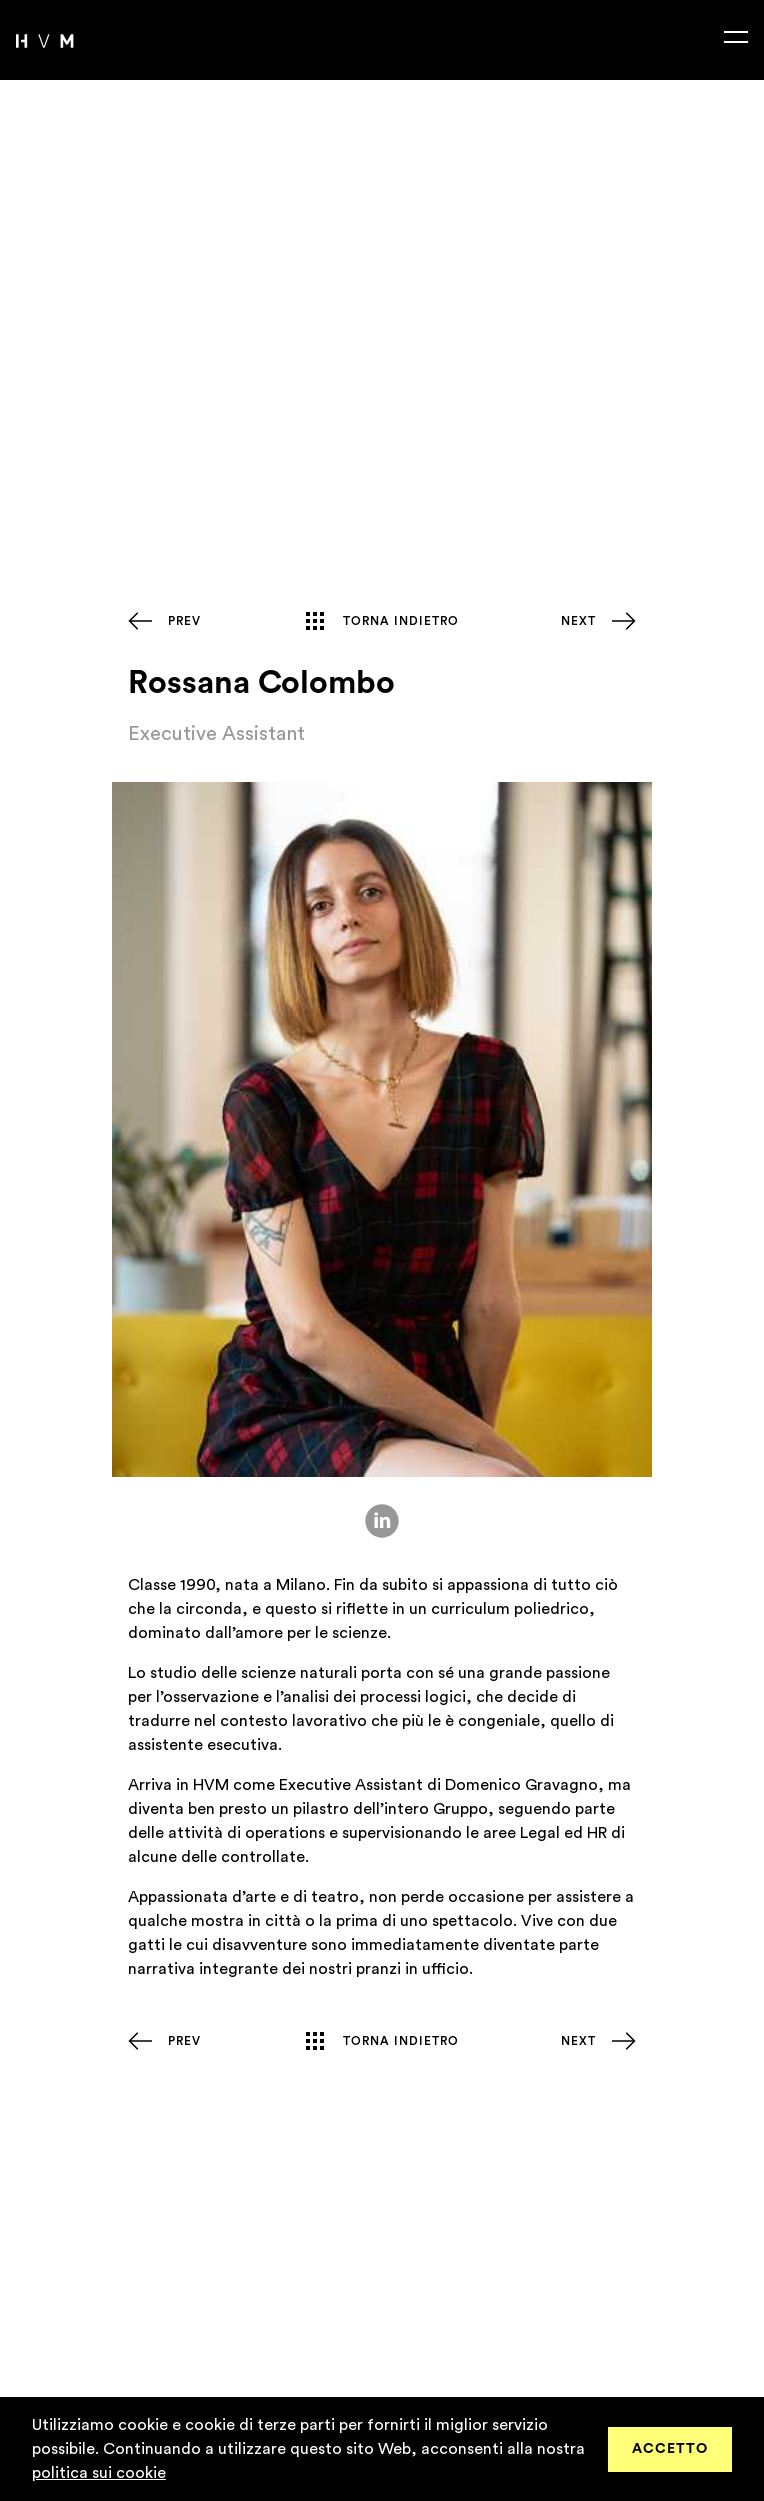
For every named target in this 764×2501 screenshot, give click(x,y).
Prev (184, 621)
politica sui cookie (99, 2473)
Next (578, 621)
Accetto (670, 2449)
